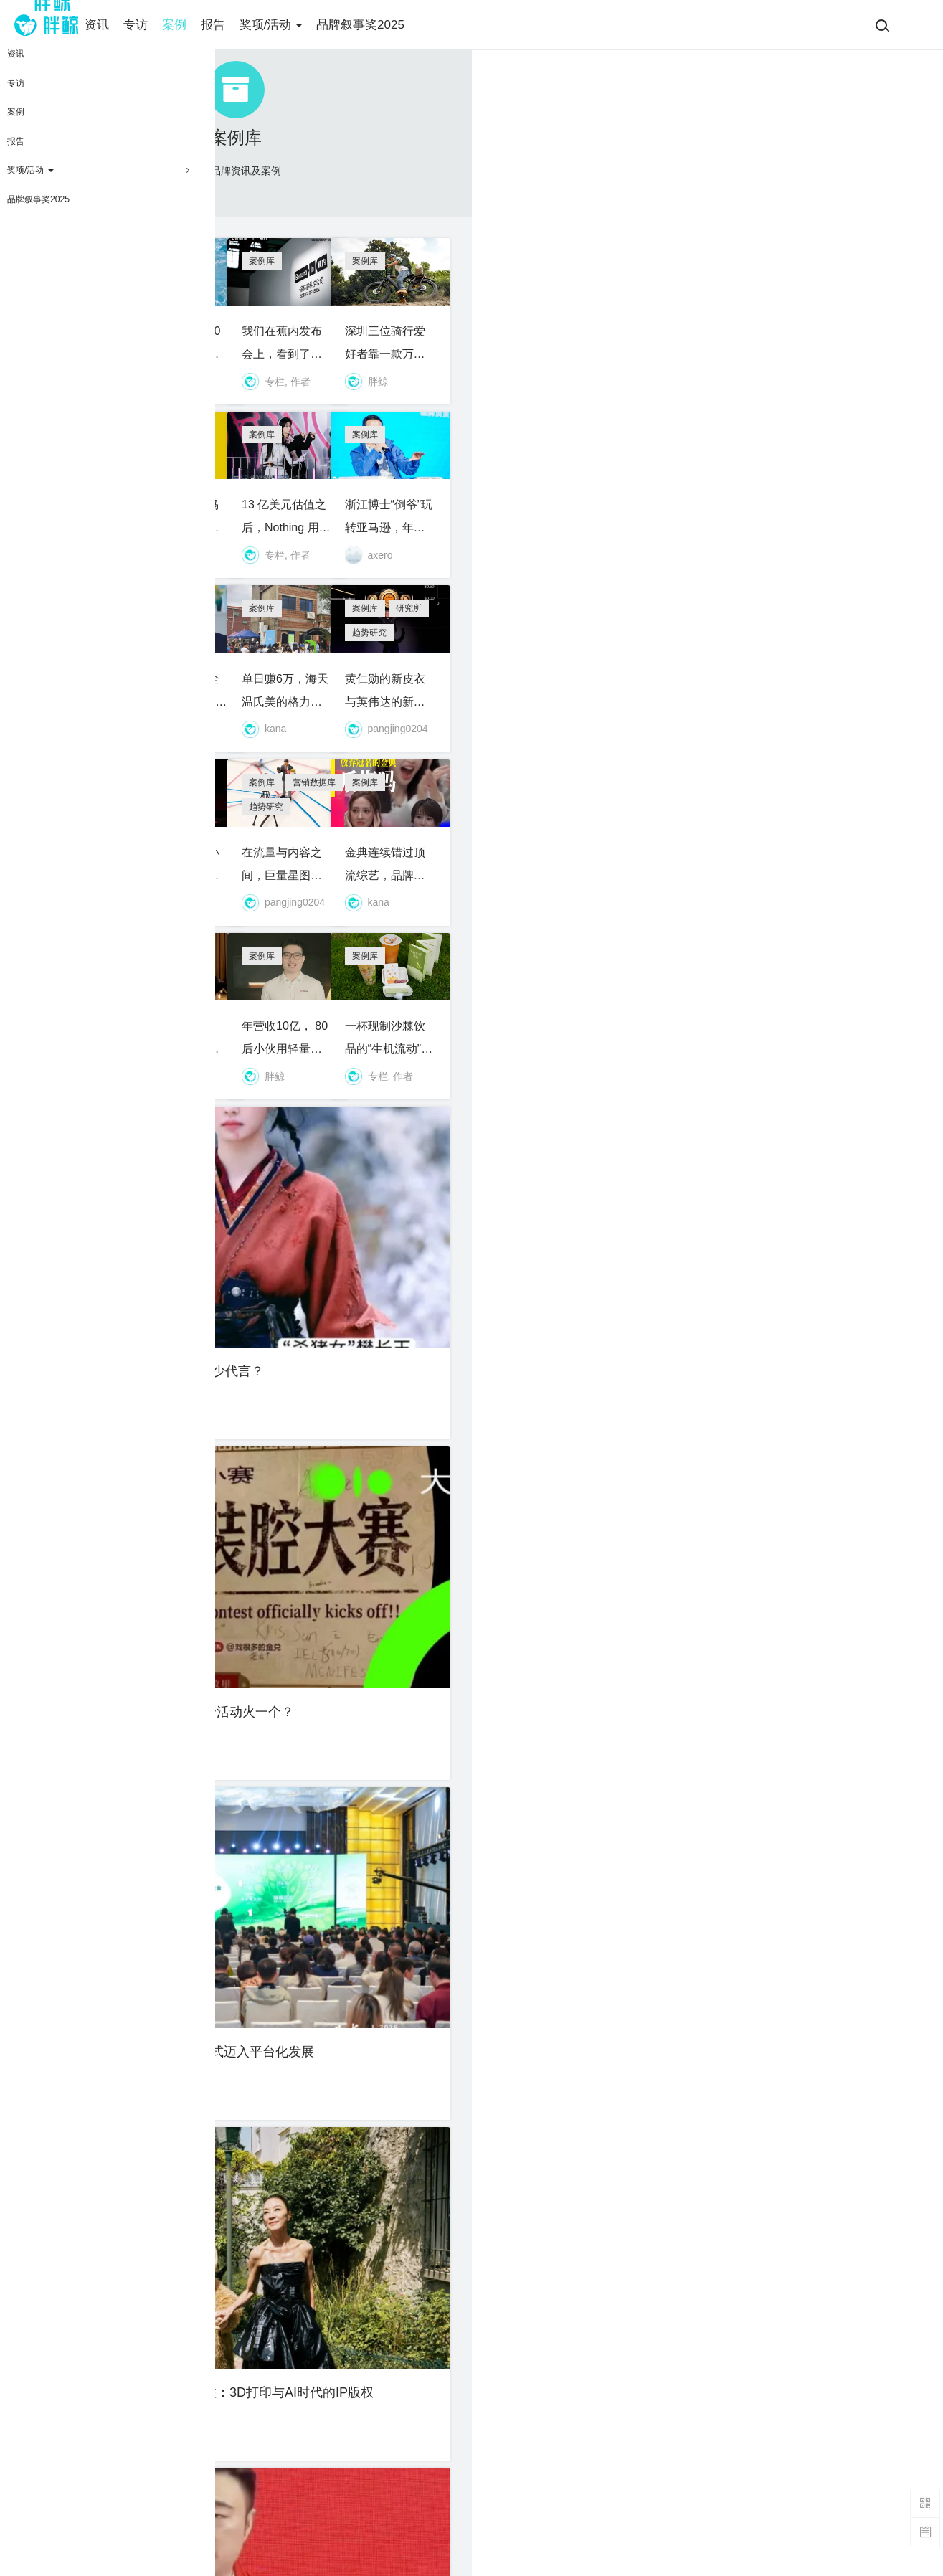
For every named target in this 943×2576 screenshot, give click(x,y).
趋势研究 (824, 742)
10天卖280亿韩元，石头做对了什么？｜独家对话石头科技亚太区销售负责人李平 (140, 827)
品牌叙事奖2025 (392, 25)
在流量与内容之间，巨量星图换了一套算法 (582, 1055)
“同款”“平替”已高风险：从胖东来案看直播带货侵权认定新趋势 (361, 1968)
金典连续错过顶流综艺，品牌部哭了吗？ (802, 1055)
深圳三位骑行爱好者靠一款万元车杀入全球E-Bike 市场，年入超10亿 (802, 371)
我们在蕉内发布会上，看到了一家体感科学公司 (582, 371)
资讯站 (149, 1198)
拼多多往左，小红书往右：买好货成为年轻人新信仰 (361, 1055)
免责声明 (497, 2464)
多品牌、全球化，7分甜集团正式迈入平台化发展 (582, 1512)
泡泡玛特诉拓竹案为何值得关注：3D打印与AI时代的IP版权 (802, 1512)
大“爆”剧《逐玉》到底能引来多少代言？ (140, 1512)
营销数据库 (564, 970)
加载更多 (472, 2330)
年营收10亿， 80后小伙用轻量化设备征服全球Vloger (582, 1283)
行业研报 (118, 1883)
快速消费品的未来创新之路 (140, 1968)
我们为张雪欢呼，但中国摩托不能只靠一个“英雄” (361, 1740)
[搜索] (882, 25)
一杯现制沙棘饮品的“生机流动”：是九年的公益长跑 (802, 1283)
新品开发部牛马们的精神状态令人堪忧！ (361, 599)
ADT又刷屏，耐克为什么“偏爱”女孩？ (140, 371)
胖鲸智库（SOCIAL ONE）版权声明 (542, 2496)
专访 (167, 25)
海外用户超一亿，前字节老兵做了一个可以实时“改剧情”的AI (361, 2196)
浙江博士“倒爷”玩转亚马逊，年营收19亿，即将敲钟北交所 (802, 599)
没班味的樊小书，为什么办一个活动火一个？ (361, 1512)
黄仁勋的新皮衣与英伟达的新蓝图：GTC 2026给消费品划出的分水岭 (802, 827)
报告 (244, 25)
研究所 (776, 742)
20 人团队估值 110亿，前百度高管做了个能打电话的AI (582, 1740)
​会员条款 (497, 2442)
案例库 (70, 286)
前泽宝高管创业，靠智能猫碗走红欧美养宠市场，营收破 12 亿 (361, 1283)
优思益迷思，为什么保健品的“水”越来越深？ (140, 1283)
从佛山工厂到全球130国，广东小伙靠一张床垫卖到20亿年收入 (361, 827)
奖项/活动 (302, 25)
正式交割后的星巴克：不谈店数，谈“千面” (140, 1055)
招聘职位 (350, 2464)
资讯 (128, 25)
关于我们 (350, 2442)
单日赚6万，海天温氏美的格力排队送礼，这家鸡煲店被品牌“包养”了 (582, 827)
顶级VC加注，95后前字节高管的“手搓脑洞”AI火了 (140, 599)
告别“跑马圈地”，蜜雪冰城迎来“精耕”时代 (802, 1968)
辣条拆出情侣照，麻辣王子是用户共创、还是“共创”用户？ (582, 2196)
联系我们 (497, 2528)
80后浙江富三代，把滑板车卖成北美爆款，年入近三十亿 (140, 1740)
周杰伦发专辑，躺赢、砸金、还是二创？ (582, 1968)
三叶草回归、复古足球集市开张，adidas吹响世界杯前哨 (140, 2196)
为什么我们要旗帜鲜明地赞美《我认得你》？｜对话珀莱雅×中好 (802, 1740)
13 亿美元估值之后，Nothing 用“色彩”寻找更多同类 (582, 599)
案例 (206, 25)
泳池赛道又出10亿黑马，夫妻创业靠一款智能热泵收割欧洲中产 (361, 371)
